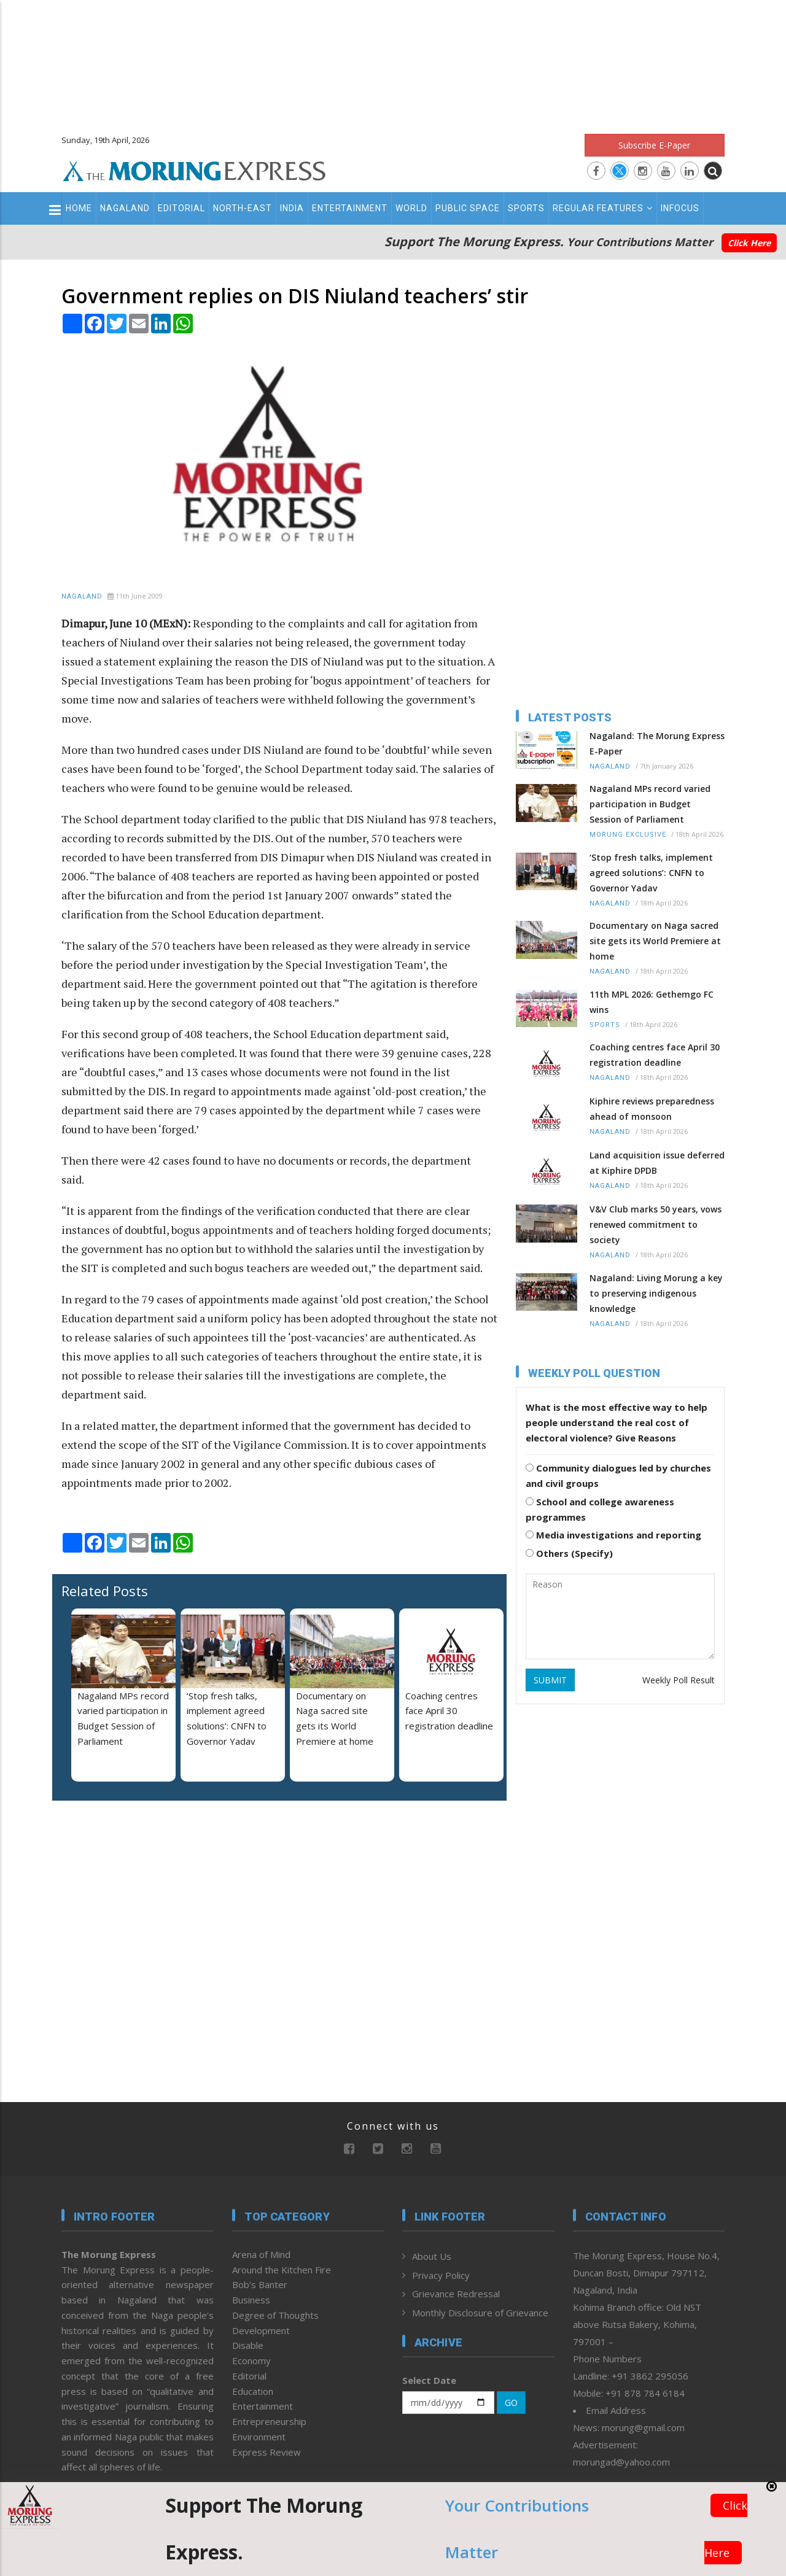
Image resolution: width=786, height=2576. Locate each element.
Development (261, 2330)
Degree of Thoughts (275, 2315)
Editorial (181, 208)
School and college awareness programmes (600, 1509)
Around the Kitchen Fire (281, 2270)
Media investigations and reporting (613, 1535)
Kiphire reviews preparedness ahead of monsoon (652, 1108)
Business (251, 2300)
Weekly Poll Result (678, 1680)
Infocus (680, 208)
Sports (526, 208)
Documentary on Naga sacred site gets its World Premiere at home (655, 941)
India (292, 208)
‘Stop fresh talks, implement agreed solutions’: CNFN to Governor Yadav (651, 873)
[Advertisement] (393, 61)
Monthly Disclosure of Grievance (480, 2312)
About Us (431, 2256)
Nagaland (125, 208)
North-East (242, 208)
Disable (247, 2345)
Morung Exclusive (628, 835)
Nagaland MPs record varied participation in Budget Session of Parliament (650, 804)
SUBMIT (550, 1680)
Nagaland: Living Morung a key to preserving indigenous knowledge (656, 1293)
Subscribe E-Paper (654, 145)
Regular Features (603, 208)
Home (79, 208)
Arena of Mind (261, 2254)
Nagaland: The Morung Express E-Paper (657, 743)
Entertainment (349, 208)
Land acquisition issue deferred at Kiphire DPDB (657, 1162)
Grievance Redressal (456, 2293)
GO (511, 2402)
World (411, 208)
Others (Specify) (569, 1553)
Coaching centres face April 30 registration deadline (449, 1711)
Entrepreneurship (269, 2421)
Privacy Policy (441, 2275)
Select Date (429, 2380)
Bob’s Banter (259, 2284)
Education (252, 2391)
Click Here (749, 243)
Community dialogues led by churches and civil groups (618, 1475)
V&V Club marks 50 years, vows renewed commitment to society (656, 1224)
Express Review (266, 2452)
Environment (259, 2437)
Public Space (467, 208)
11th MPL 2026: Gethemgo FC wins (652, 1001)
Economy (251, 2360)
